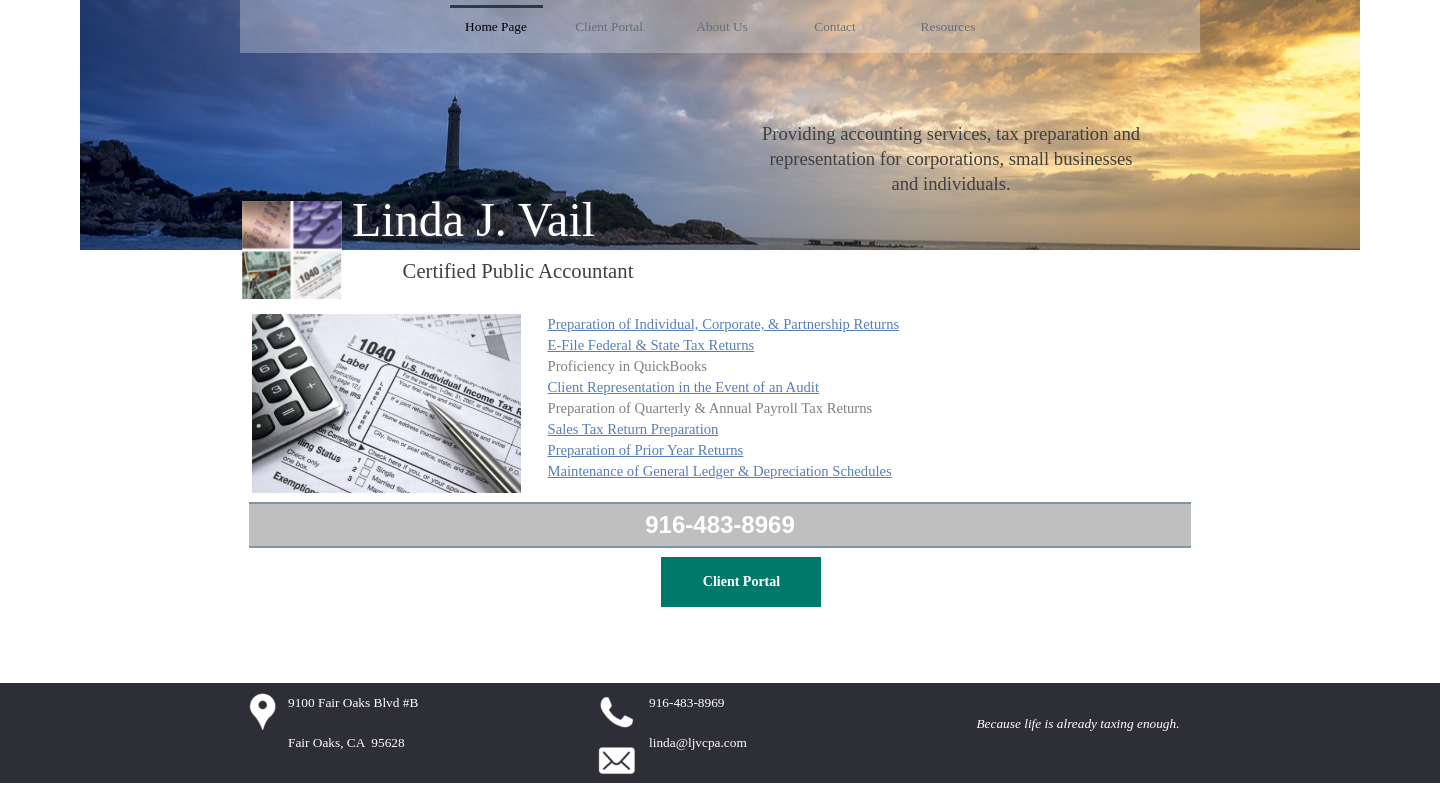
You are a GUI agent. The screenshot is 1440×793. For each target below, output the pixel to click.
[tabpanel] (951, 158)
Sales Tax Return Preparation (633, 429)
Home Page (496, 26)
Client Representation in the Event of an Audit (684, 387)
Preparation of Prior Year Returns (646, 450)
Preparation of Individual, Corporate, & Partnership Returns (724, 324)
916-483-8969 (719, 524)
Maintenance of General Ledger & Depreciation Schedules (720, 471)
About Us (721, 26)
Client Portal (609, 26)
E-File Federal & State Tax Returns (651, 345)
